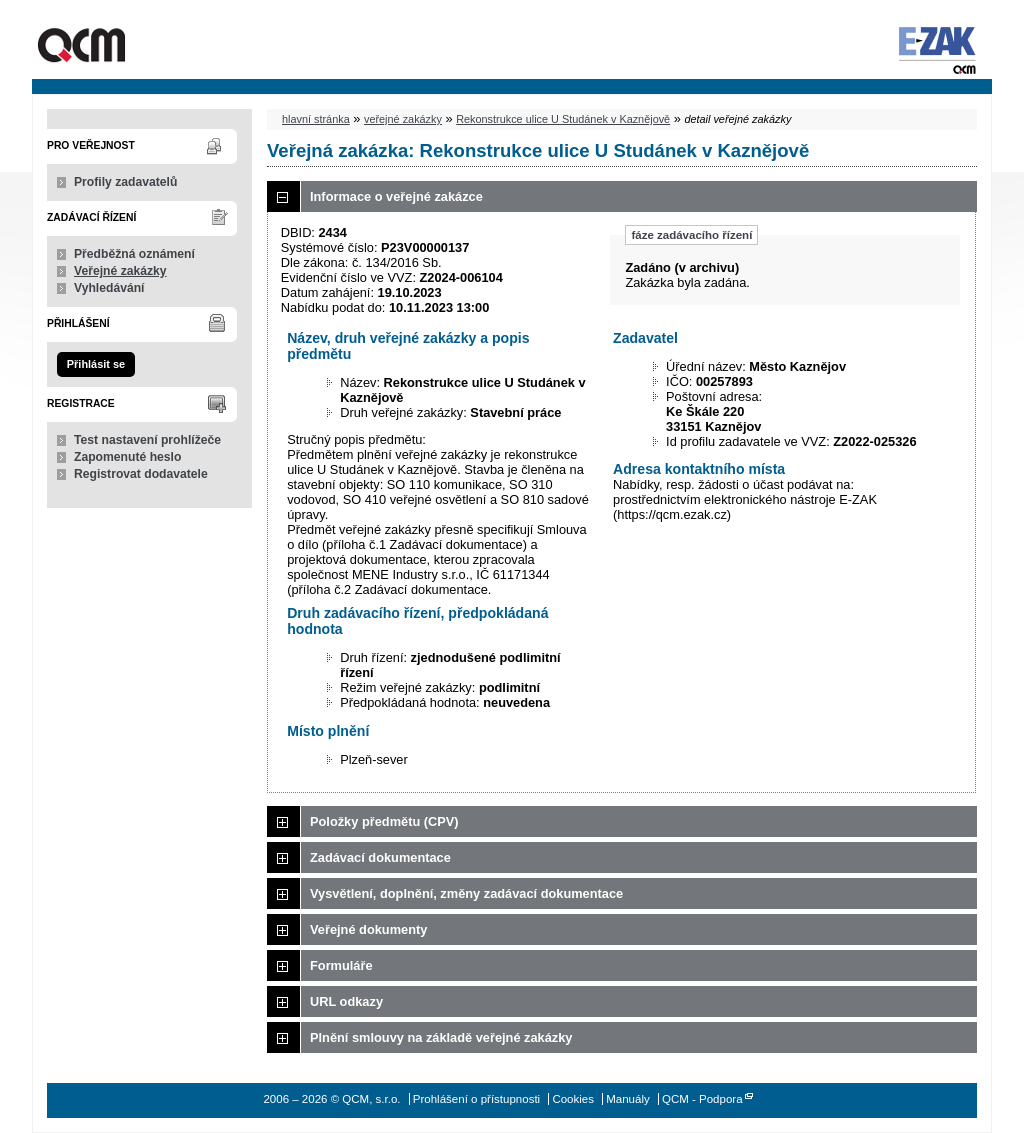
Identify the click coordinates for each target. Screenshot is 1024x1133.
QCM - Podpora (702, 1099)
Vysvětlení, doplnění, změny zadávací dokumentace (466, 893)
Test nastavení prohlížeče (147, 440)
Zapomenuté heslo (127, 457)
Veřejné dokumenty (368, 929)
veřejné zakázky (403, 119)
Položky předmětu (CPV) (384, 821)
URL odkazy (346, 1001)
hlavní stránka (316, 119)
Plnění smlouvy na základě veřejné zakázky (441, 1037)
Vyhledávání (109, 288)
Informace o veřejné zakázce (396, 196)
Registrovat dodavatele (141, 474)
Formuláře (341, 965)
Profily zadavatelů (125, 182)
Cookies (573, 1099)
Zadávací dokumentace (380, 857)
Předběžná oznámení (134, 254)
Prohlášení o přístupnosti (476, 1099)
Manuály (628, 1099)
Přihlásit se (96, 364)
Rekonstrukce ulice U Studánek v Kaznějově (563, 119)
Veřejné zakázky (120, 271)
